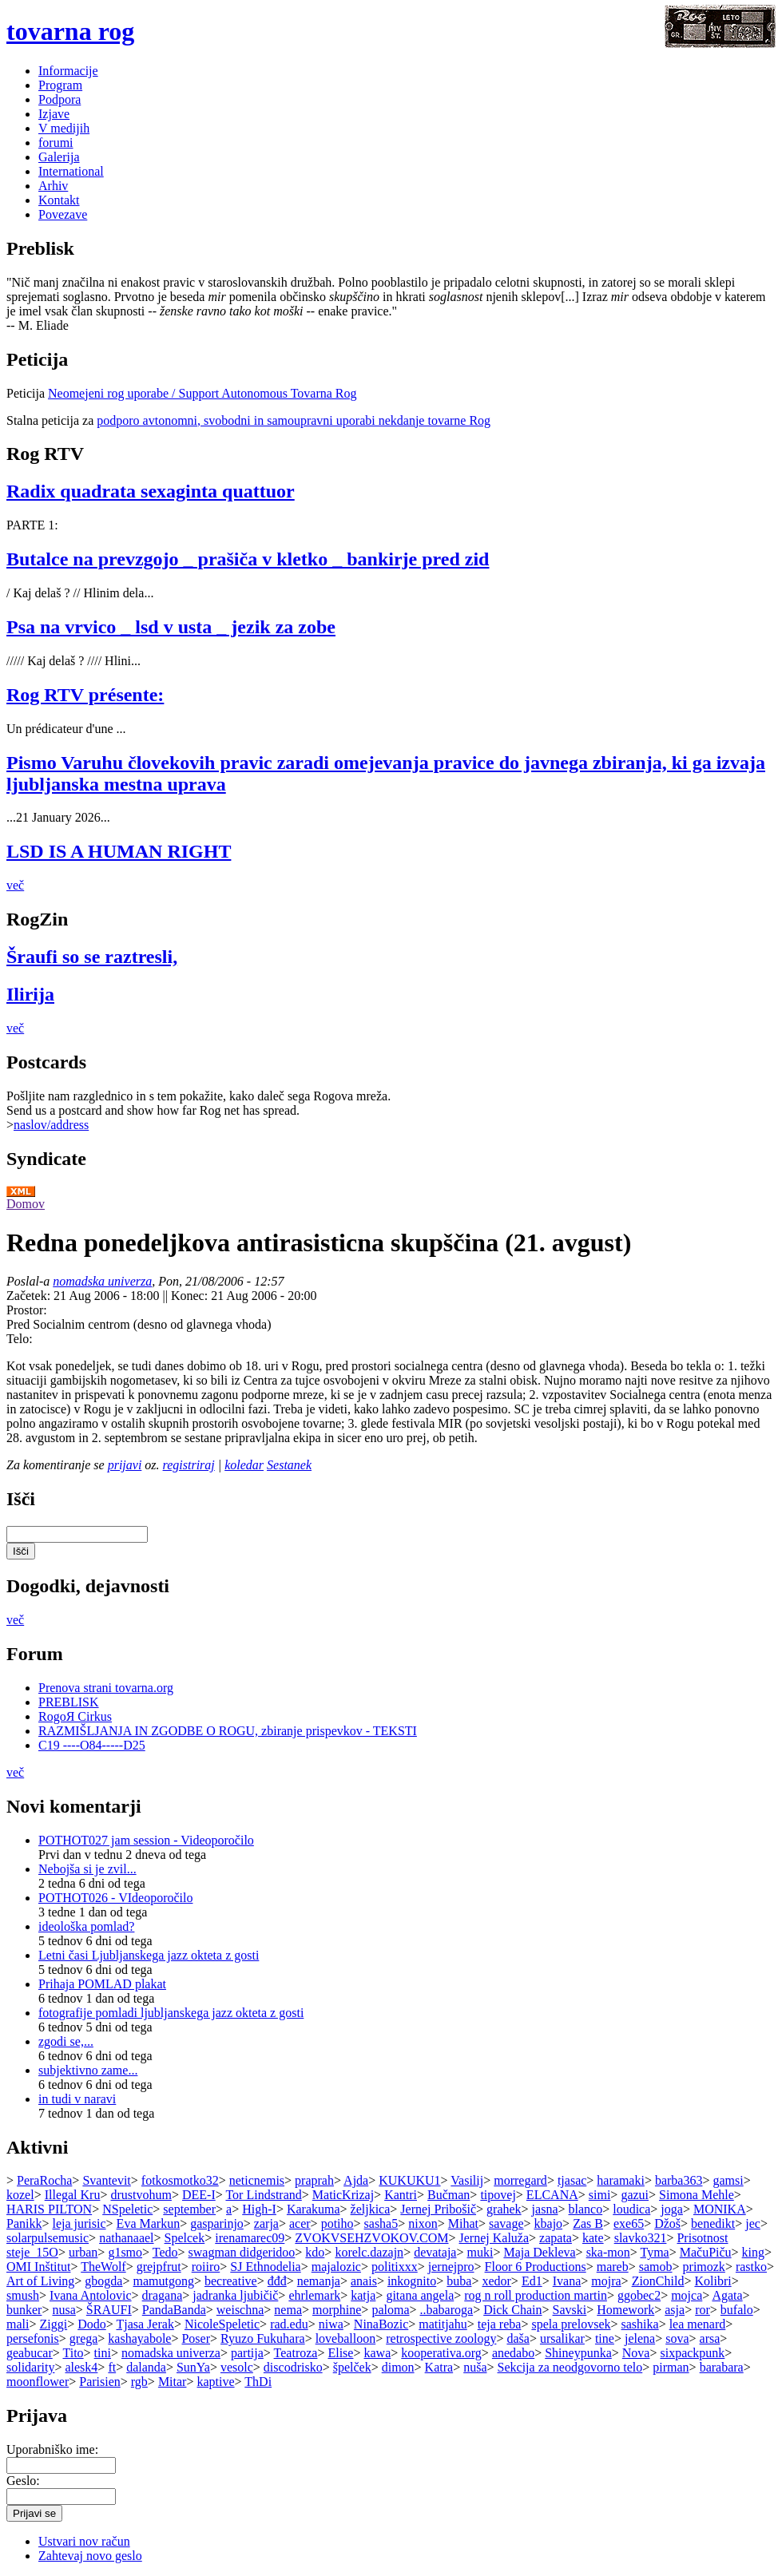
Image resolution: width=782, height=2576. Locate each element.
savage (506, 2223)
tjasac (572, 2180)
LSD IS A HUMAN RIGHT (118, 851)
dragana (162, 2295)
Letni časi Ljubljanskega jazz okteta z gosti (148, 1955)
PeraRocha (44, 2180)
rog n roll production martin (535, 2295)
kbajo (548, 2223)
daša (517, 2338)
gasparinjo (217, 2223)
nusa (63, 2309)
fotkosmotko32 (180, 2180)
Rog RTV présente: (85, 694)
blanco (586, 2209)
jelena (640, 2338)
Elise (340, 2353)
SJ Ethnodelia (265, 2266)
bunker (24, 2309)
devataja (435, 2252)
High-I (259, 2209)
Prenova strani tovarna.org (105, 1687)
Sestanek (289, 1465)
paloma (390, 2309)
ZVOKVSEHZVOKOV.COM (371, 2238)
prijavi (125, 1465)
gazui (635, 2194)
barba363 (679, 2180)
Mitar (172, 2381)
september (189, 2209)
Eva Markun (149, 2223)
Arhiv (53, 185)
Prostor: (26, 1310)
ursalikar (562, 2338)
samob (656, 2266)
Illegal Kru (73, 2194)
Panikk (24, 2223)
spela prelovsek (570, 2324)
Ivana (567, 2281)
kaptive (215, 2381)
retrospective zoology (441, 2338)
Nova (636, 2353)
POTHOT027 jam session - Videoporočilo (146, 1840)
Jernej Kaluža (494, 2238)
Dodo (91, 2324)
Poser (195, 2338)
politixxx (394, 2266)
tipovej (497, 2194)
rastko (751, 2266)
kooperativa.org (441, 2353)
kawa (377, 2353)
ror (702, 2309)
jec (752, 2223)
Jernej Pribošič (438, 2209)
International (71, 171)
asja (675, 2309)
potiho (337, 2223)
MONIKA (719, 2209)
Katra (439, 2367)
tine (604, 2338)
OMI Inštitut (38, 2266)
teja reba (500, 2324)
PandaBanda (174, 2309)
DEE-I (199, 2194)
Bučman (448, 2194)
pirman (671, 2367)
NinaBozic (381, 2324)
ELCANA (552, 2194)
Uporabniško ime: (52, 2449)
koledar (244, 1465)
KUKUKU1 (409, 2180)
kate (593, 2238)
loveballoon (346, 2338)
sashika (640, 2324)
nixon (422, 2223)
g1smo (125, 2252)
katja (363, 2295)
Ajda (355, 2180)
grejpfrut (159, 2266)
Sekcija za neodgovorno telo (570, 2367)
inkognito (411, 2281)
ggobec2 (639, 2295)
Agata (727, 2295)
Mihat (463, 2223)
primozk (704, 2266)
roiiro (206, 2266)
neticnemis (256, 2180)
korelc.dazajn (369, 2252)
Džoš (667, 2223)
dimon (398, 2367)
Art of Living (40, 2281)
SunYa (193, 2367)
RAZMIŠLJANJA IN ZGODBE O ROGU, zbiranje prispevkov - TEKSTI (227, 1731)
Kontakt (59, 200)
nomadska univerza (102, 1281)
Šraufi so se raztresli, (91, 956)
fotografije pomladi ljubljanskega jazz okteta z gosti (171, 2012)
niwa (331, 2324)
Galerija (59, 157)
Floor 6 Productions (535, 2266)
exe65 (628, 2223)
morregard (520, 2180)
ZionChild (658, 2281)
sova (677, 2338)
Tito (72, 2353)
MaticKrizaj (343, 2194)
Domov (25, 1204)
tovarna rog (70, 31)
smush (22, 2295)
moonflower (37, 2381)
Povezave (62, 214)
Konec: (191, 1295)
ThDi (258, 2381)
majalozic (336, 2266)
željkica (371, 2209)
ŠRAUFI (109, 2309)
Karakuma (313, 2209)
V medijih (63, 128)
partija (247, 2353)
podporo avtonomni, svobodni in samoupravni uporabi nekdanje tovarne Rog (293, 420)
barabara (722, 2367)
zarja (266, 2223)
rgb (139, 2381)
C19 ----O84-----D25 (91, 1745)
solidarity (30, 2367)
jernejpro (451, 2266)
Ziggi (53, 2324)
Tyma (654, 2252)
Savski (570, 2309)
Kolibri (712, 2281)
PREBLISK (68, 1702)
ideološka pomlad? (86, 1926)
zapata (555, 2238)
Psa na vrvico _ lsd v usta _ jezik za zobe (170, 626)
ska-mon (608, 2252)
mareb (613, 2266)
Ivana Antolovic (91, 2295)
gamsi (728, 2180)
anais (364, 2281)
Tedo (165, 2252)
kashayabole (139, 2338)
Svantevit (106, 2180)
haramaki (621, 2180)
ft (112, 2367)
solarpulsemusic (47, 2238)
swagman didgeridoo (242, 2252)
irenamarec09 (249, 2238)
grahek (504, 2209)
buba (459, 2281)
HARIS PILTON (49, 2209)
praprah (314, 2180)
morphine (336, 2309)
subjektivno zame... (87, 2070)
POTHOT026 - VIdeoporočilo (115, 1897)
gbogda (103, 2281)
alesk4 (81, 2367)
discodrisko (293, 2367)
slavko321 (640, 2238)
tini (102, 2353)
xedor (496, 2281)
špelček (352, 2367)
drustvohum (140, 2194)
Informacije (68, 70)
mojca (686, 2295)
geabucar (29, 2353)
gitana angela (420, 2295)
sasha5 (381, 2223)
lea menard (697, 2324)
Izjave (53, 114)
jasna (545, 2209)
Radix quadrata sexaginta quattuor (150, 491)
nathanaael (126, 2238)
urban (83, 2252)
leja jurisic (78, 2223)
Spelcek (185, 2238)
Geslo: (23, 2480)
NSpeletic (127, 2209)
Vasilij (467, 2180)
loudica (631, 2209)
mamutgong (163, 2281)
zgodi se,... (65, 2041)
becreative (230, 2281)
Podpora (59, 99)
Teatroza (296, 2353)
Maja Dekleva (539, 2252)
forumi (55, 142)
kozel (20, 2194)
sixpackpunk (692, 2353)
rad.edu (289, 2324)
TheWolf (103, 2266)
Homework (625, 2309)
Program (60, 85)
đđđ (277, 2281)
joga (672, 2209)
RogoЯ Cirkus (75, 1716)
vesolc (236, 2367)
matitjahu (442, 2324)
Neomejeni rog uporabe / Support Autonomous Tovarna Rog (202, 393)
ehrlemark (314, 2295)
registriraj (189, 1465)
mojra (606, 2281)
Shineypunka (578, 2353)
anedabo (513, 2353)
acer (300, 2223)
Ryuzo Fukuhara (262, 2338)
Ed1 (532, 2281)
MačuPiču (706, 2252)
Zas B (588, 2223)
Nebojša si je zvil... (87, 1869)
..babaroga (447, 2309)
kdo (314, 2252)
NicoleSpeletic (222, 2324)
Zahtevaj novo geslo (90, 2555)
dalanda (146, 2367)
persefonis (32, 2338)
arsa (710, 2338)
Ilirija (30, 994)
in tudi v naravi (77, 2099)
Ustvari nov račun (84, 2541)
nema (288, 2309)
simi (600, 2194)
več (15, 885)
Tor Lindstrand (263, 2194)
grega (83, 2338)
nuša (474, 2367)
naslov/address (51, 1124)
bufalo (736, 2309)
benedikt (713, 2223)
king (753, 2252)
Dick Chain (512, 2309)
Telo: (19, 1338)
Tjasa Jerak (144, 2324)
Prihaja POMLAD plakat (102, 1984)
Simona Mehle (696, 2194)
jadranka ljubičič (235, 2295)
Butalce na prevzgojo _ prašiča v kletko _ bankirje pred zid (247, 559)
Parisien (100, 2381)
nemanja (318, 2281)
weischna (240, 2309)
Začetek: (30, 1295)
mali (17, 2324)
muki (479, 2252)
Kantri (400, 2194)
